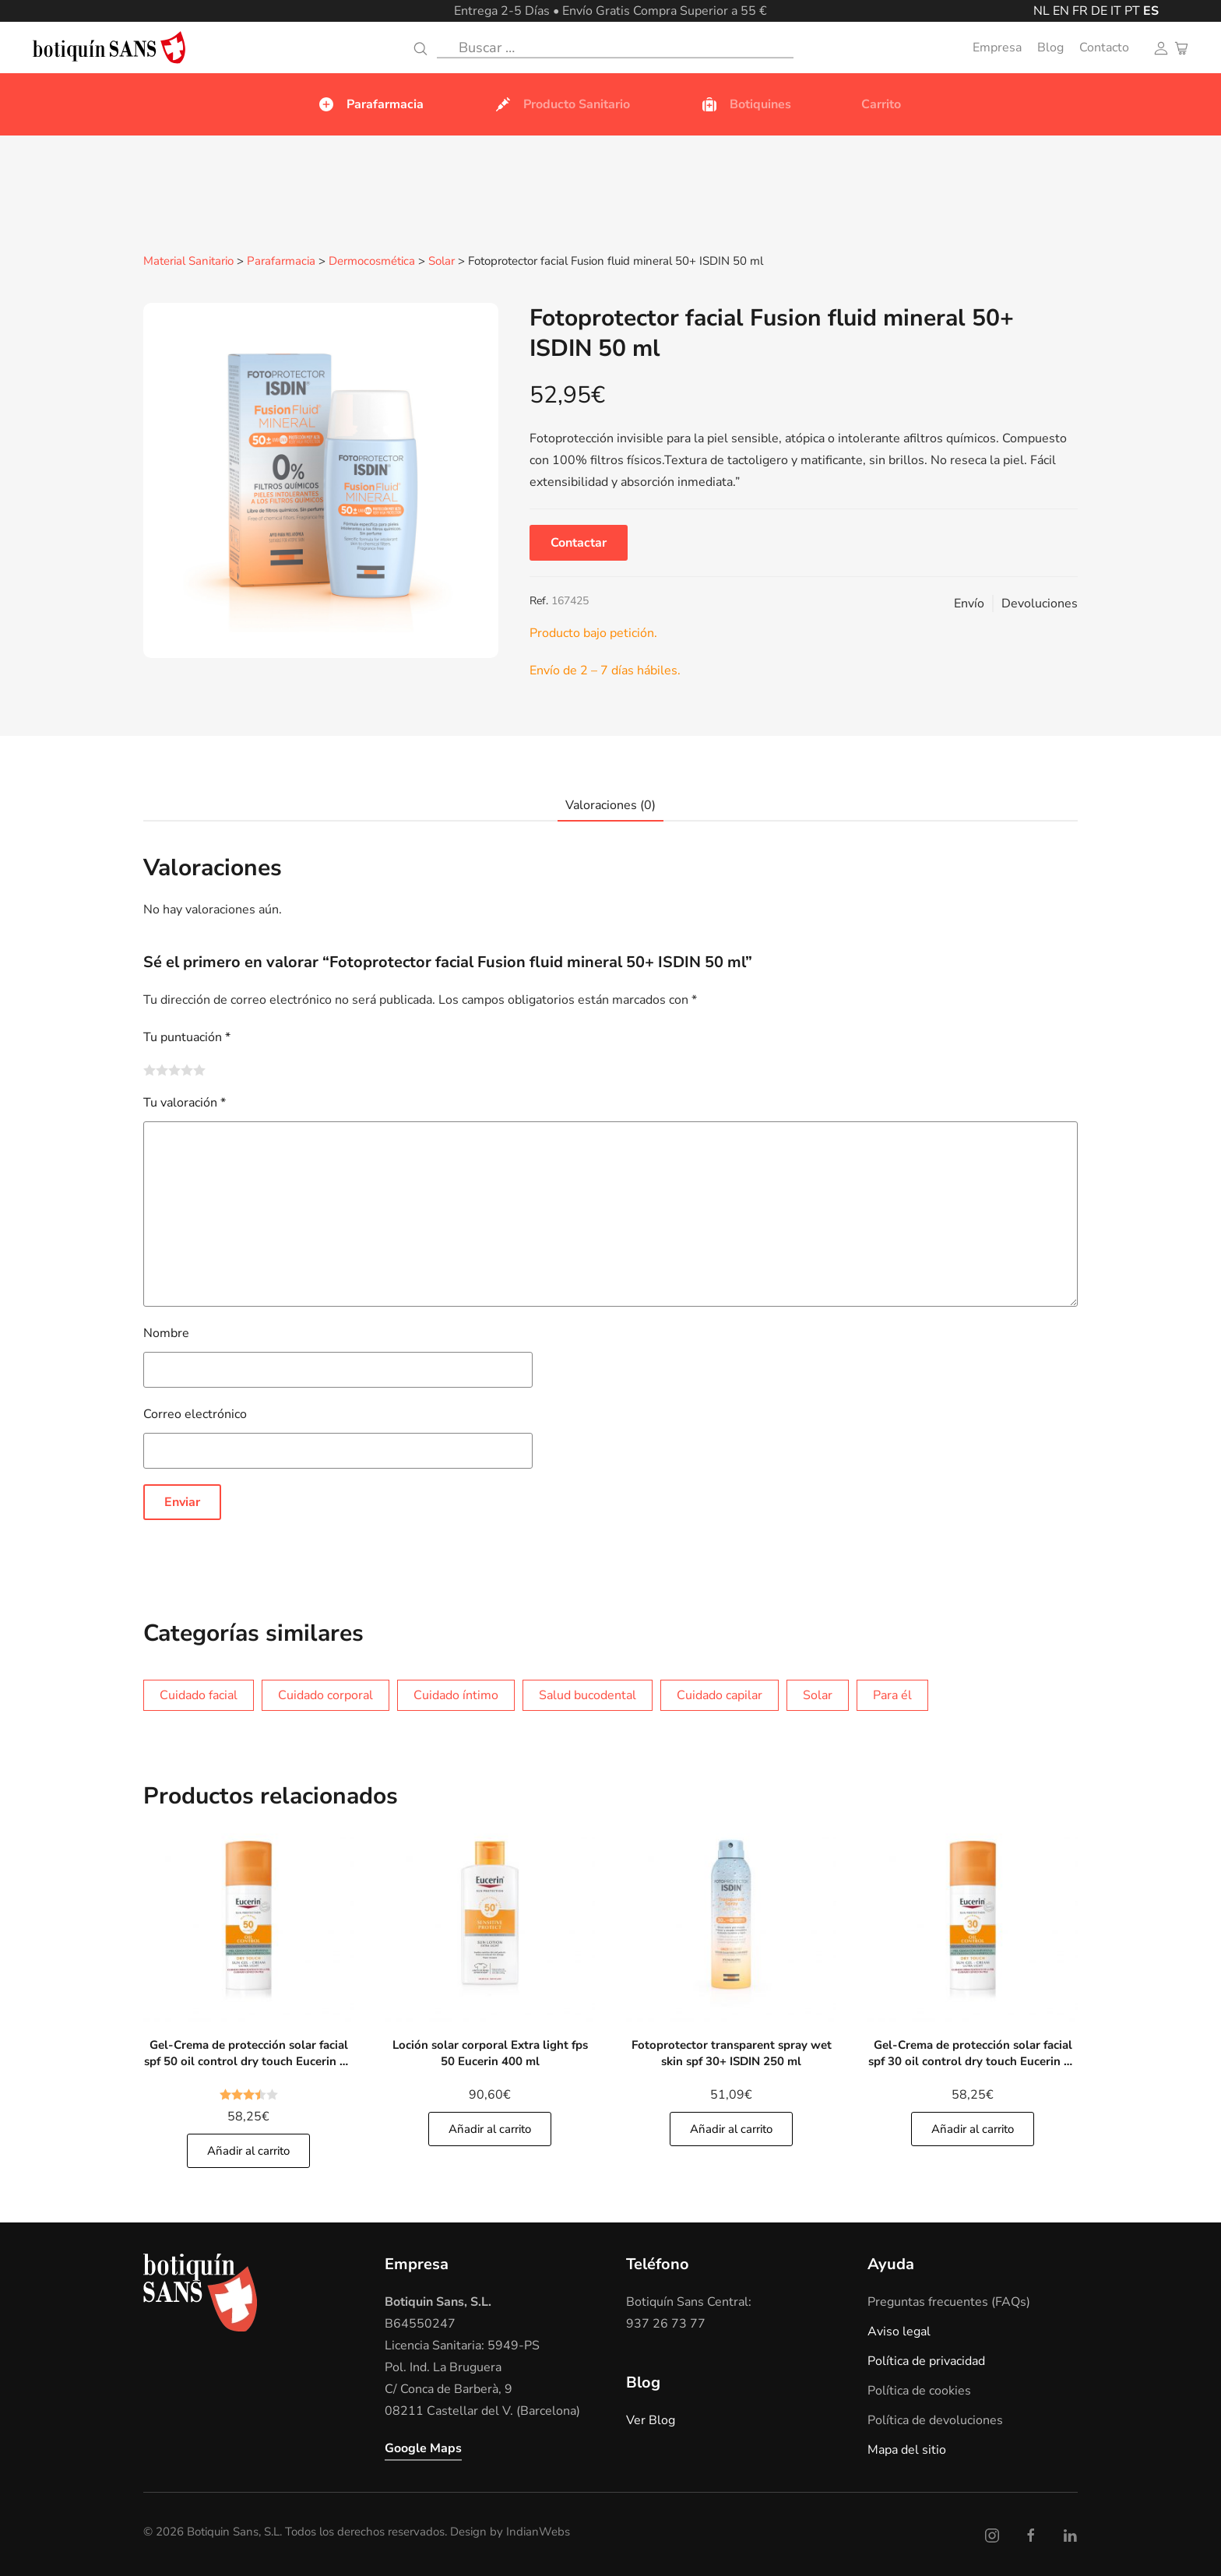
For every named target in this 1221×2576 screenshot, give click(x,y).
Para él (892, 1694)
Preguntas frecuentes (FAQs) (948, 2301)
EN (1061, 10)
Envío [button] (969, 602)
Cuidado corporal (325, 1694)
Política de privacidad (926, 2360)
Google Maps (423, 2447)
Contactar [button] (579, 542)
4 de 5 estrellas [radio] (187, 1069)
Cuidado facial (199, 1694)
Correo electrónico (195, 1413)
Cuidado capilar (719, 1694)
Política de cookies (919, 2389)
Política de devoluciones (935, 2419)
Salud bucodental (587, 1694)
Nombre (166, 1332)
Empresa (997, 47)
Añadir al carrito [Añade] (248, 2150)
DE (1099, 10)
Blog (1050, 47)
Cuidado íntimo (455, 1694)
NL (1041, 10)
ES (1151, 10)
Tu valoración (184, 1101)
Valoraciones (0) (610, 804)
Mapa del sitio (906, 2449)
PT (1132, 10)
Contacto (1104, 47)
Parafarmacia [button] (370, 104)
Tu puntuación (186, 1036)
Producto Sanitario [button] (562, 104)
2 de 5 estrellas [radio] (162, 1069)
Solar (441, 261)
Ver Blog (650, 2419)
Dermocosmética (372, 261)
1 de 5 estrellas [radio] (149, 1069)
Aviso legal (899, 2330)
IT (1115, 10)
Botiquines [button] (745, 104)
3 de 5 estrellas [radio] (174, 1069)
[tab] (602, 805)
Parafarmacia (281, 261)
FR (1080, 10)
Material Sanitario (188, 261)
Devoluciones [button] (1039, 602)
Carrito (881, 104)
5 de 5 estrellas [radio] (199, 1069)
